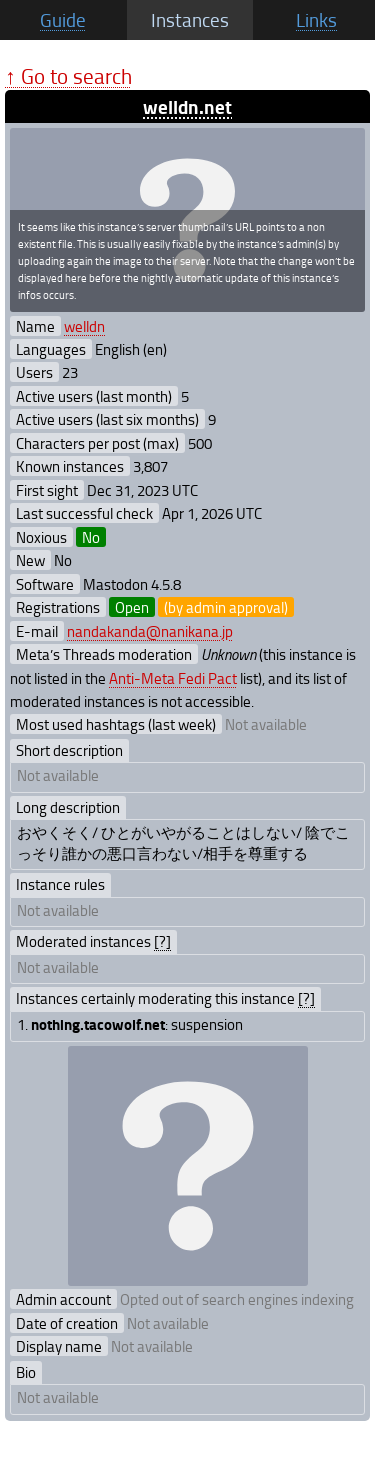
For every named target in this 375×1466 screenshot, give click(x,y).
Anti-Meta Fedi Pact (173, 678)
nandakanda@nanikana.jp (150, 631)
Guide (63, 20)
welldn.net (187, 106)
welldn (84, 326)
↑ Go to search (68, 75)
